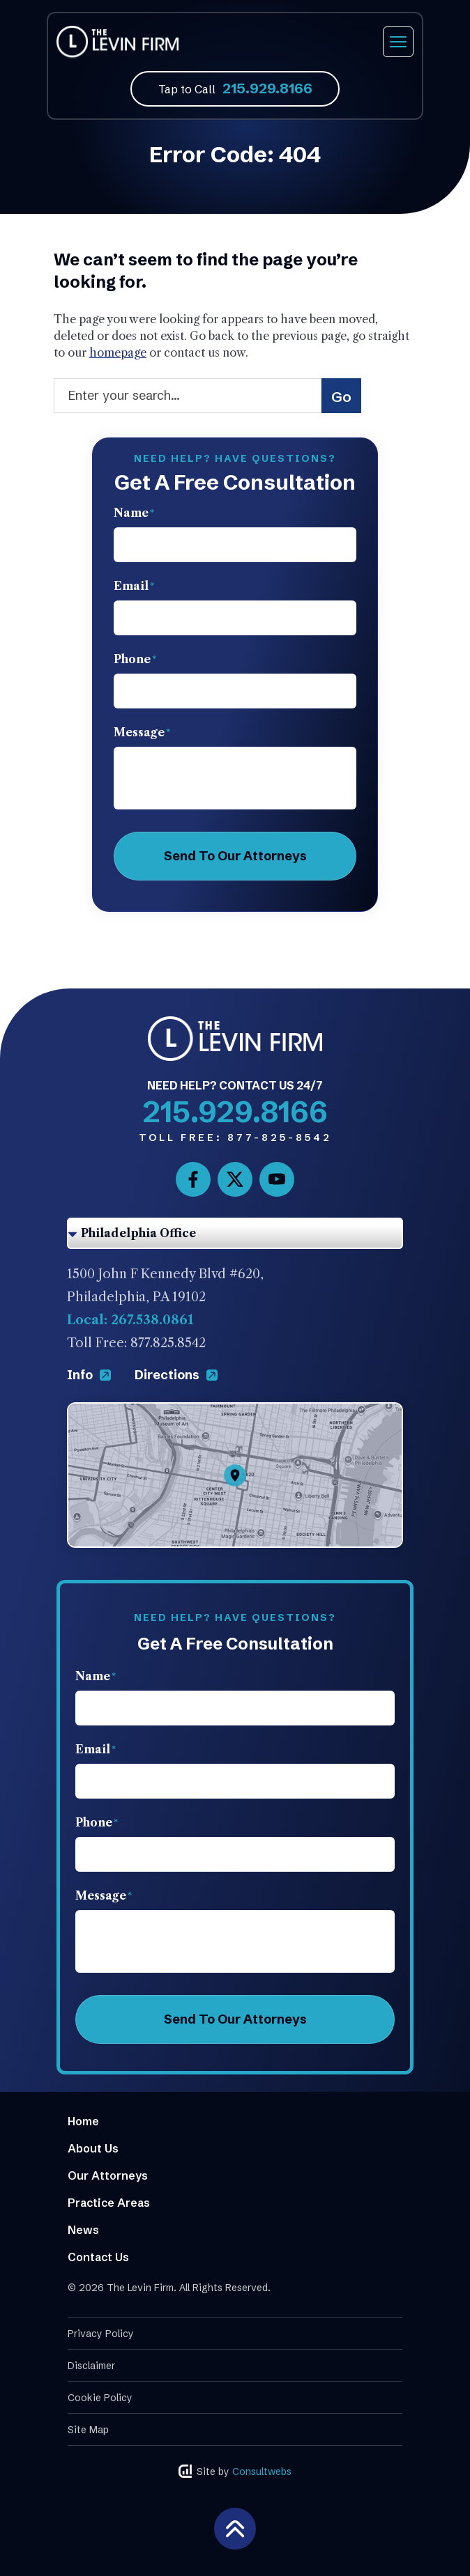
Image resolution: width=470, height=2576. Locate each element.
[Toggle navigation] (398, 41)
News (83, 2230)
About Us (93, 2148)
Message (142, 732)
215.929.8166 (267, 88)
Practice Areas (109, 2203)
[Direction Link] (235, 1413)
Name (134, 513)
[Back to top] (235, 2527)
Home (83, 2121)
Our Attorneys (108, 2175)
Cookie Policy (100, 2397)
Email (134, 586)
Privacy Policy (101, 2333)
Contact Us (98, 2257)
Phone (135, 659)
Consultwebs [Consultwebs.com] (261, 2471)
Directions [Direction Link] (176, 1375)
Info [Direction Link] (90, 1375)
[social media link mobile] (193, 1179)
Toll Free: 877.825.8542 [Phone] (136, 1343)
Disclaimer (91, 2365)
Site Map (88, 2429)
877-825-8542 (235, 1137)
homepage (117, 352)
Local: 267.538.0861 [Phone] (130, 1320)
